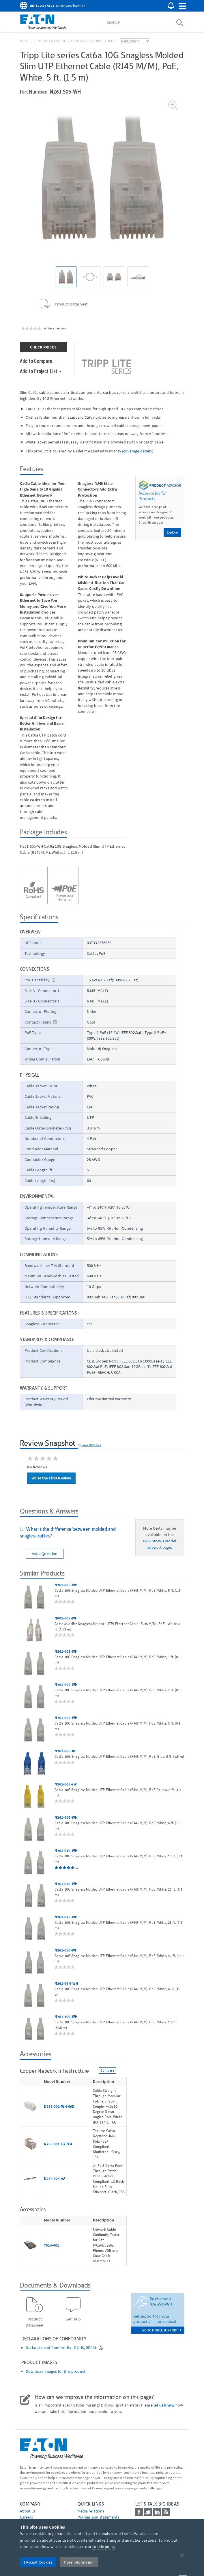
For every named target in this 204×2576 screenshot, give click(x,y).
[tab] (73, 1533)
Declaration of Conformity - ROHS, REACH (62, 2347)
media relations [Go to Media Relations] (91, 2511)
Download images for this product (55, 2371)
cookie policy (103, 2546)
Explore (172, 532)
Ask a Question (45, 1553)
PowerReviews (91, 1445)
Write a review (55, 328)
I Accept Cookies (38, 2562)
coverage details (137, 451)
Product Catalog (50, 41)
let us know (164, 2405)
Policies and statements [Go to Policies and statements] (98, 2517)
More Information (79, 2562)
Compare (107, 2070)
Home (25, 41)
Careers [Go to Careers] (26, 2517)
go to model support (161, 2330)
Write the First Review (51, 1478)
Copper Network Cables (93, 41)
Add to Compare (36, 360)
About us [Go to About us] (28, 2511)
